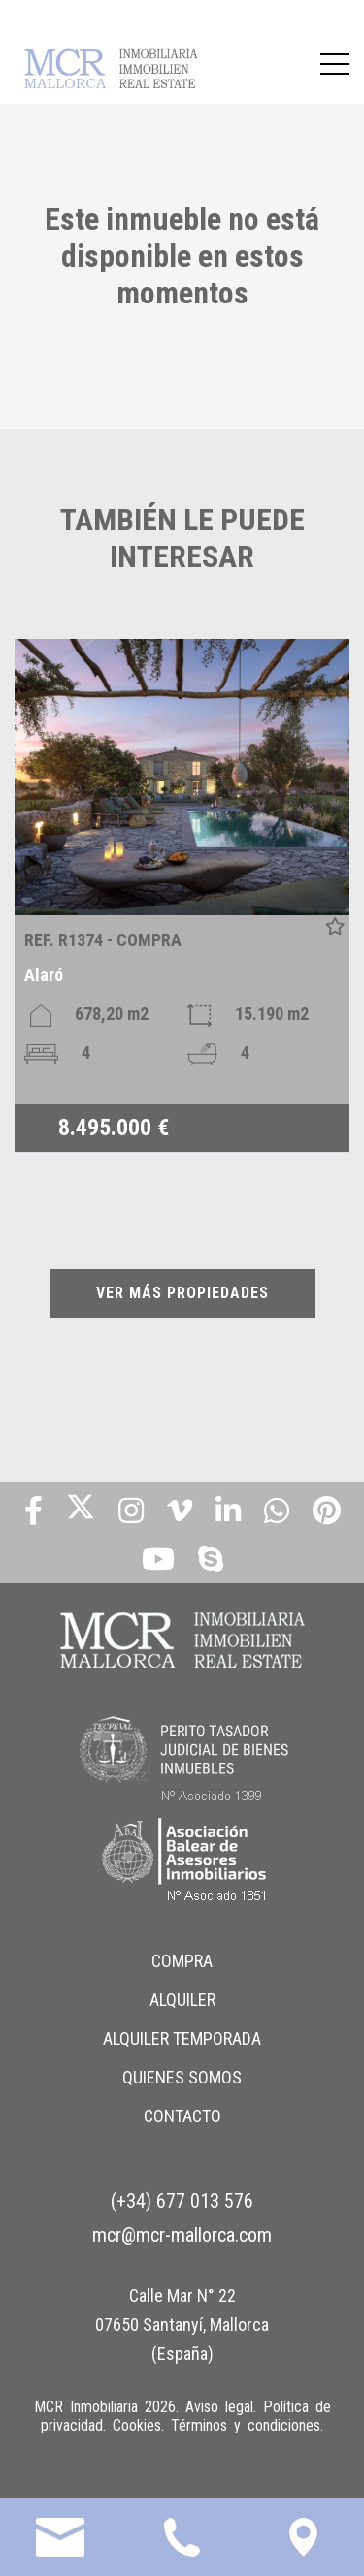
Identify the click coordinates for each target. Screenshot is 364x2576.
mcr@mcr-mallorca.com (182, 2234)
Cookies (137, 2425)
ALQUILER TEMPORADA (182, 2038)
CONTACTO (182, 2116)
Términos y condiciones (245, 2425)
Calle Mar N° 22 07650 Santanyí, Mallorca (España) (182, 2324)
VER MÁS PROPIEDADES (182, 1293)
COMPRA (182, 1961)
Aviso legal (219, 2407)
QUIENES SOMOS (182, 2077)
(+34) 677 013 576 (182, 2200)
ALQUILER (182, 1999)
